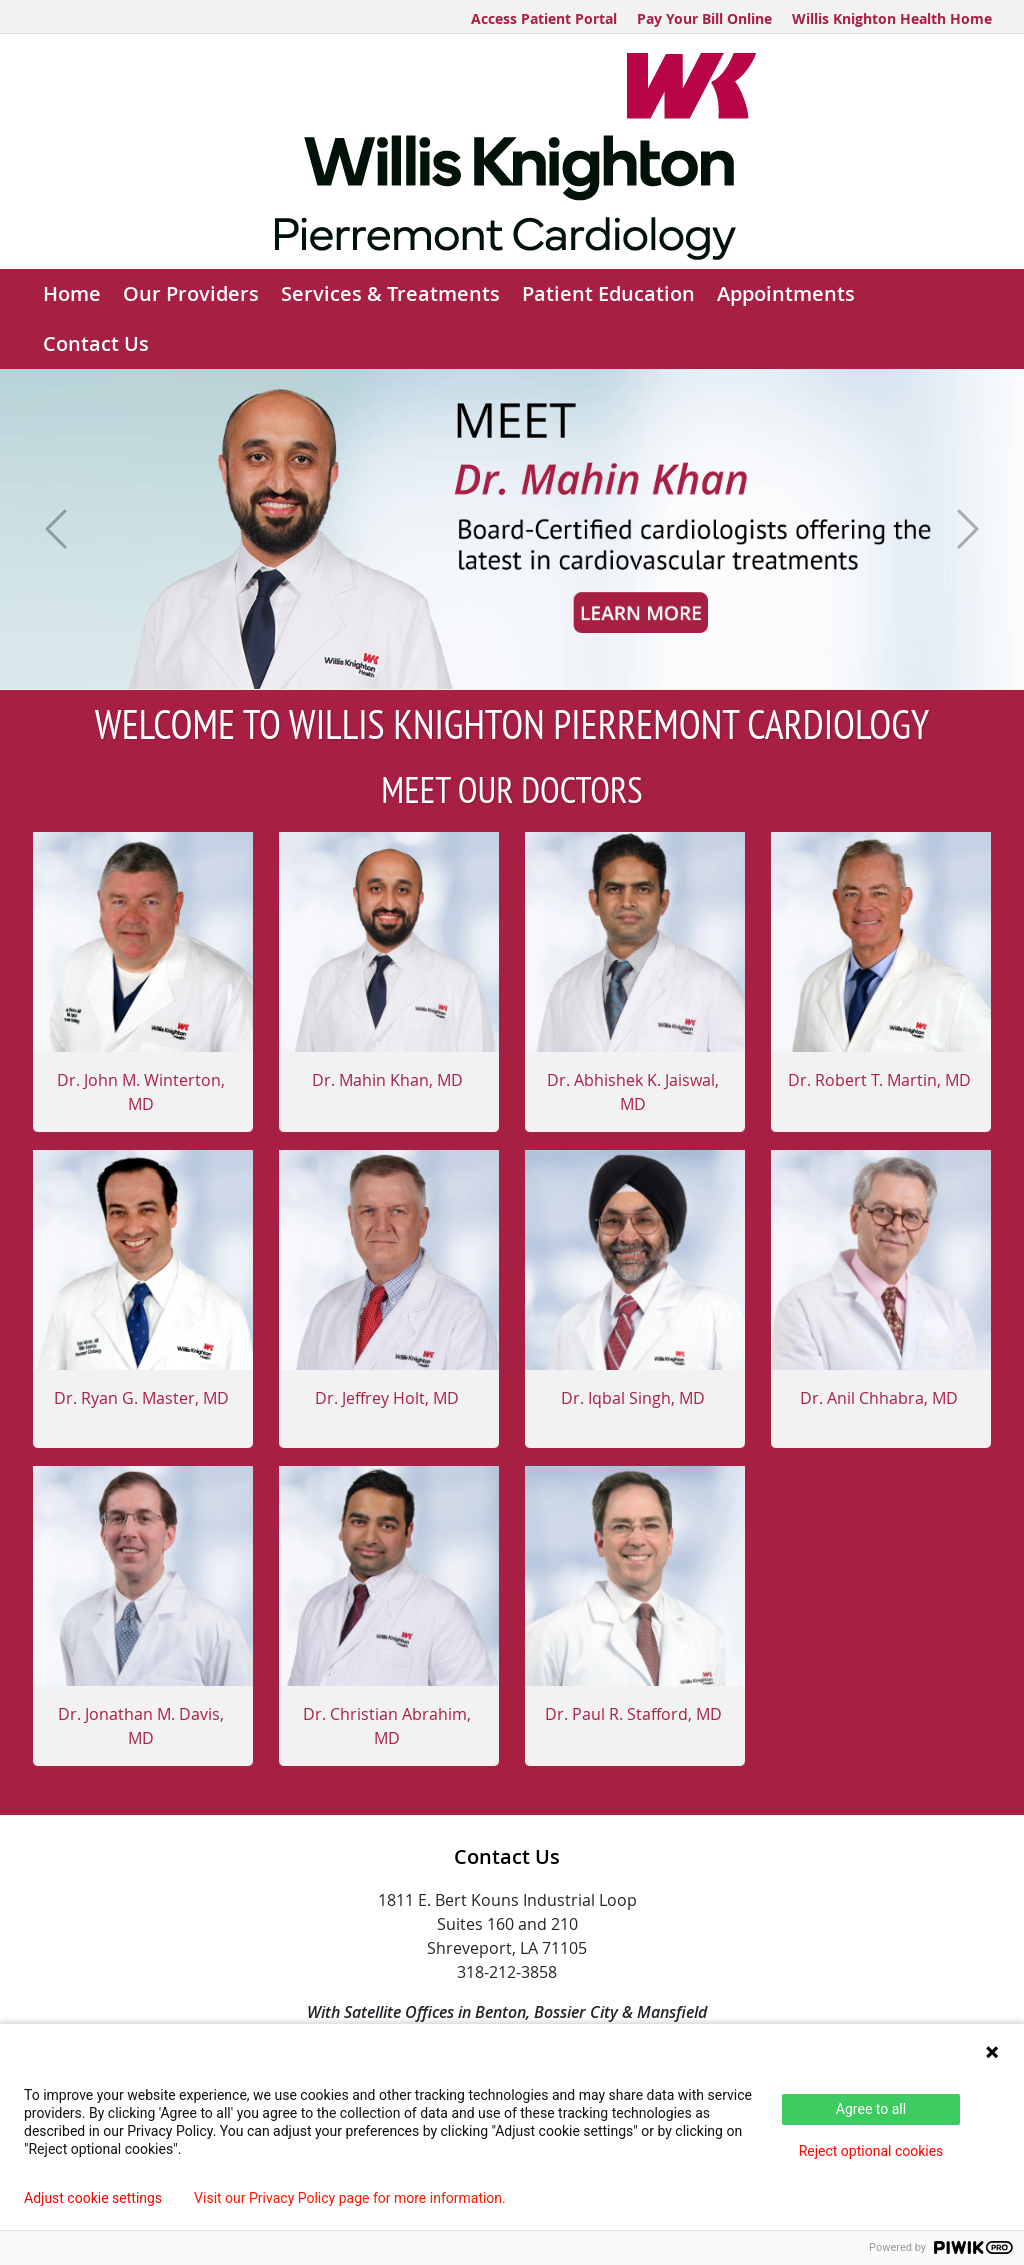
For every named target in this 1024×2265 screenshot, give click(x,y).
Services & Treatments (390, 293)
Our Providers (191, 293)
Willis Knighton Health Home (892, 18)
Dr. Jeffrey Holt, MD (387, 1398)
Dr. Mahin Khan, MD (387, 1080)
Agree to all (871, 2109)
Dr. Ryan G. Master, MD (141, 1398)
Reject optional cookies (871, 2151)
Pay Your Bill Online (704, 18)
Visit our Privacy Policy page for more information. (350, 2198)
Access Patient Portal (544, 18)
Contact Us (96, 343)
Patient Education (608, 293)
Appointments (786, 293)
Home (72, 293)
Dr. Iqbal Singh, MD (633, 1398)
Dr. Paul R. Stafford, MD (633, 1714)
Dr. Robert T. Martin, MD (879, 1080)
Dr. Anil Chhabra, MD (879, 1398)
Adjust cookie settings (93, 2198)
